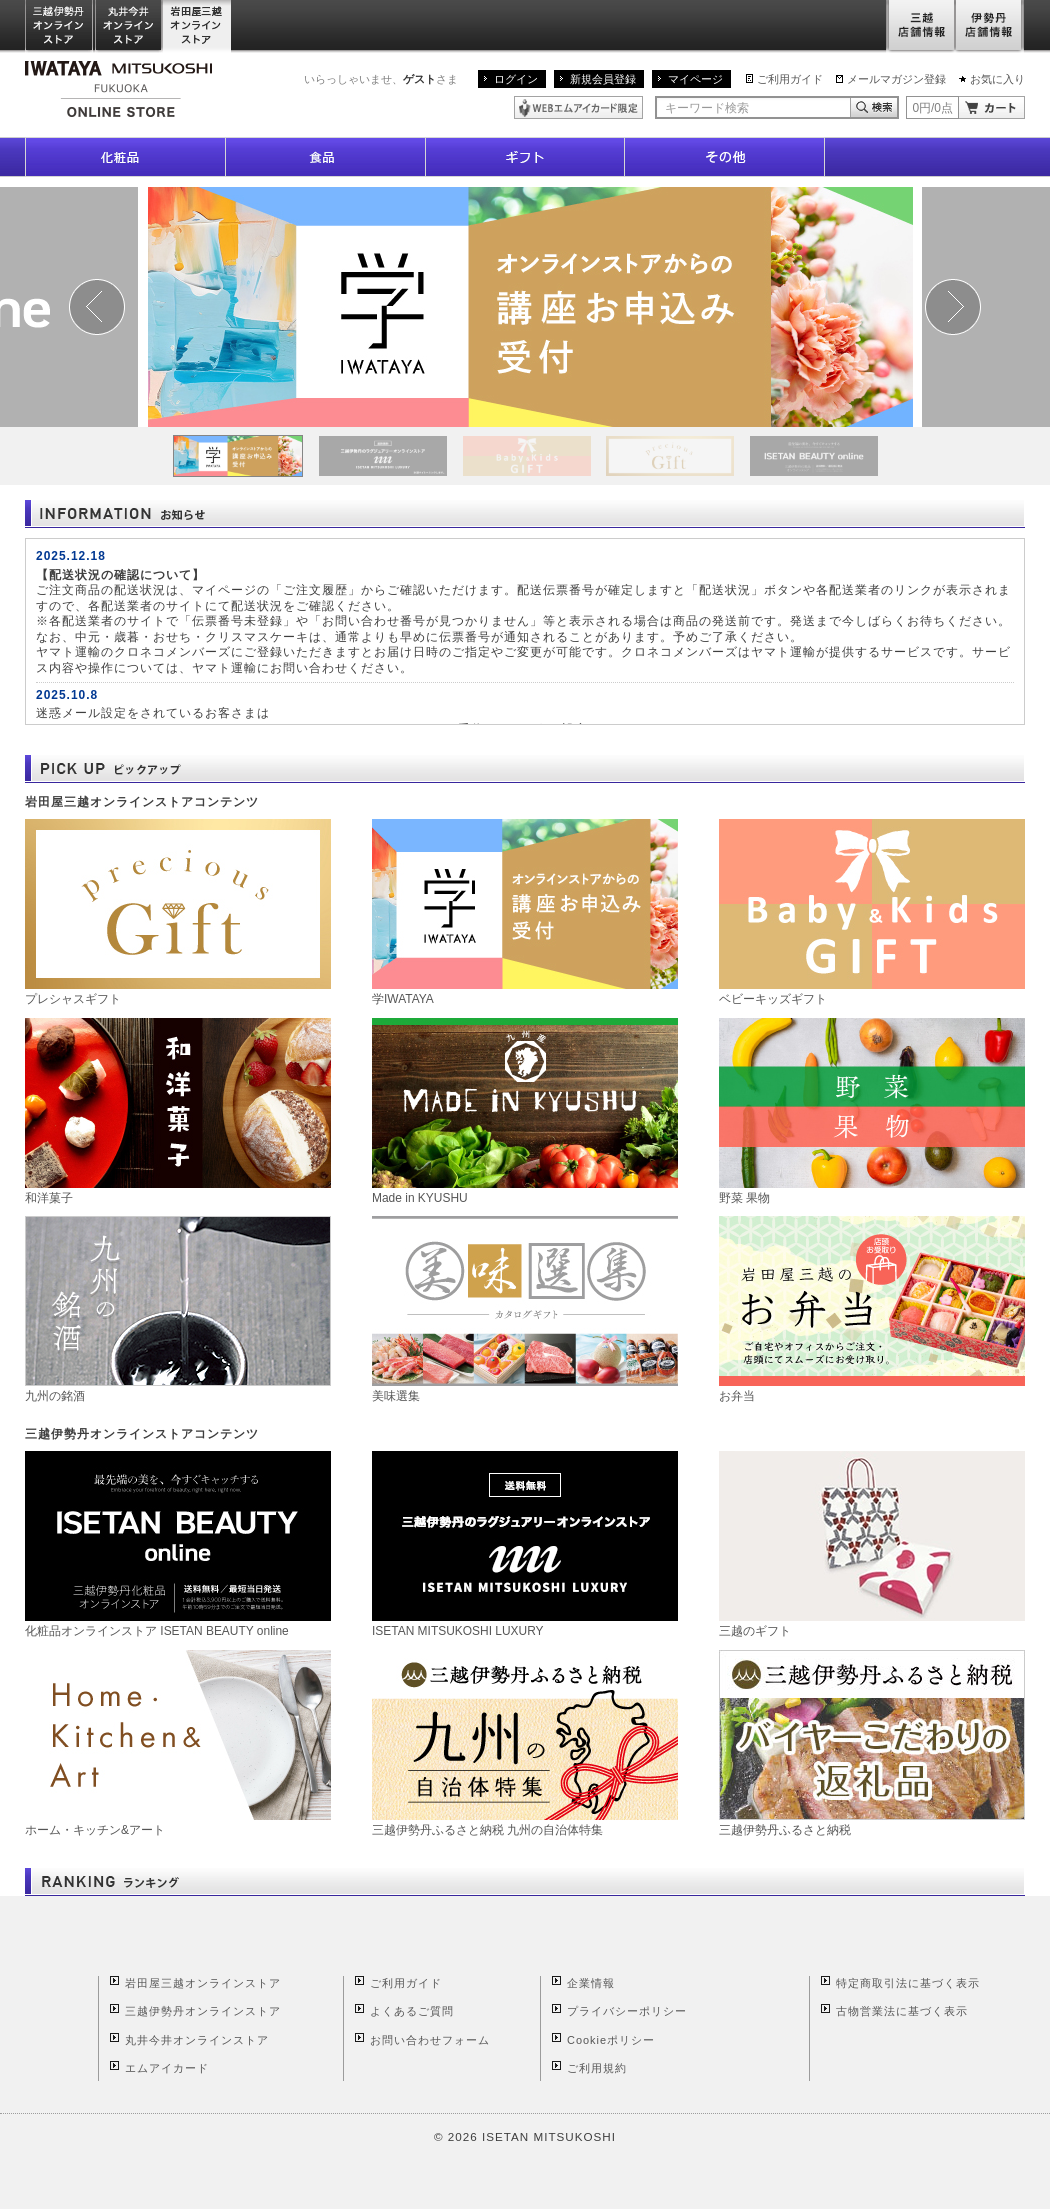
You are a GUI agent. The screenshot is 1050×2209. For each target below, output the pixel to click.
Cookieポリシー (611, 2040)
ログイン (516, 79)
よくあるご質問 (412, 2011)
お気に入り (997, 79)
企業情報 (591, 1983)
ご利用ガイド (790, 79)
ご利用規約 (597, 2068)
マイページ (695, 79)
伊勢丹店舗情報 (990, 26)
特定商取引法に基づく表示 (908, 1983)
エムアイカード (167, 2068)
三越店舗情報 (920, 26)
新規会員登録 (603, 79)
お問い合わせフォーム (430, 2040)
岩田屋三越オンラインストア (197, 26)
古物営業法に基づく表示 (902, 2011)
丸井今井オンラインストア (129, 26)
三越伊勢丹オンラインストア (60, 26)
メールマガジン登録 (896, 79)
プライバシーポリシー (627, 2011)
